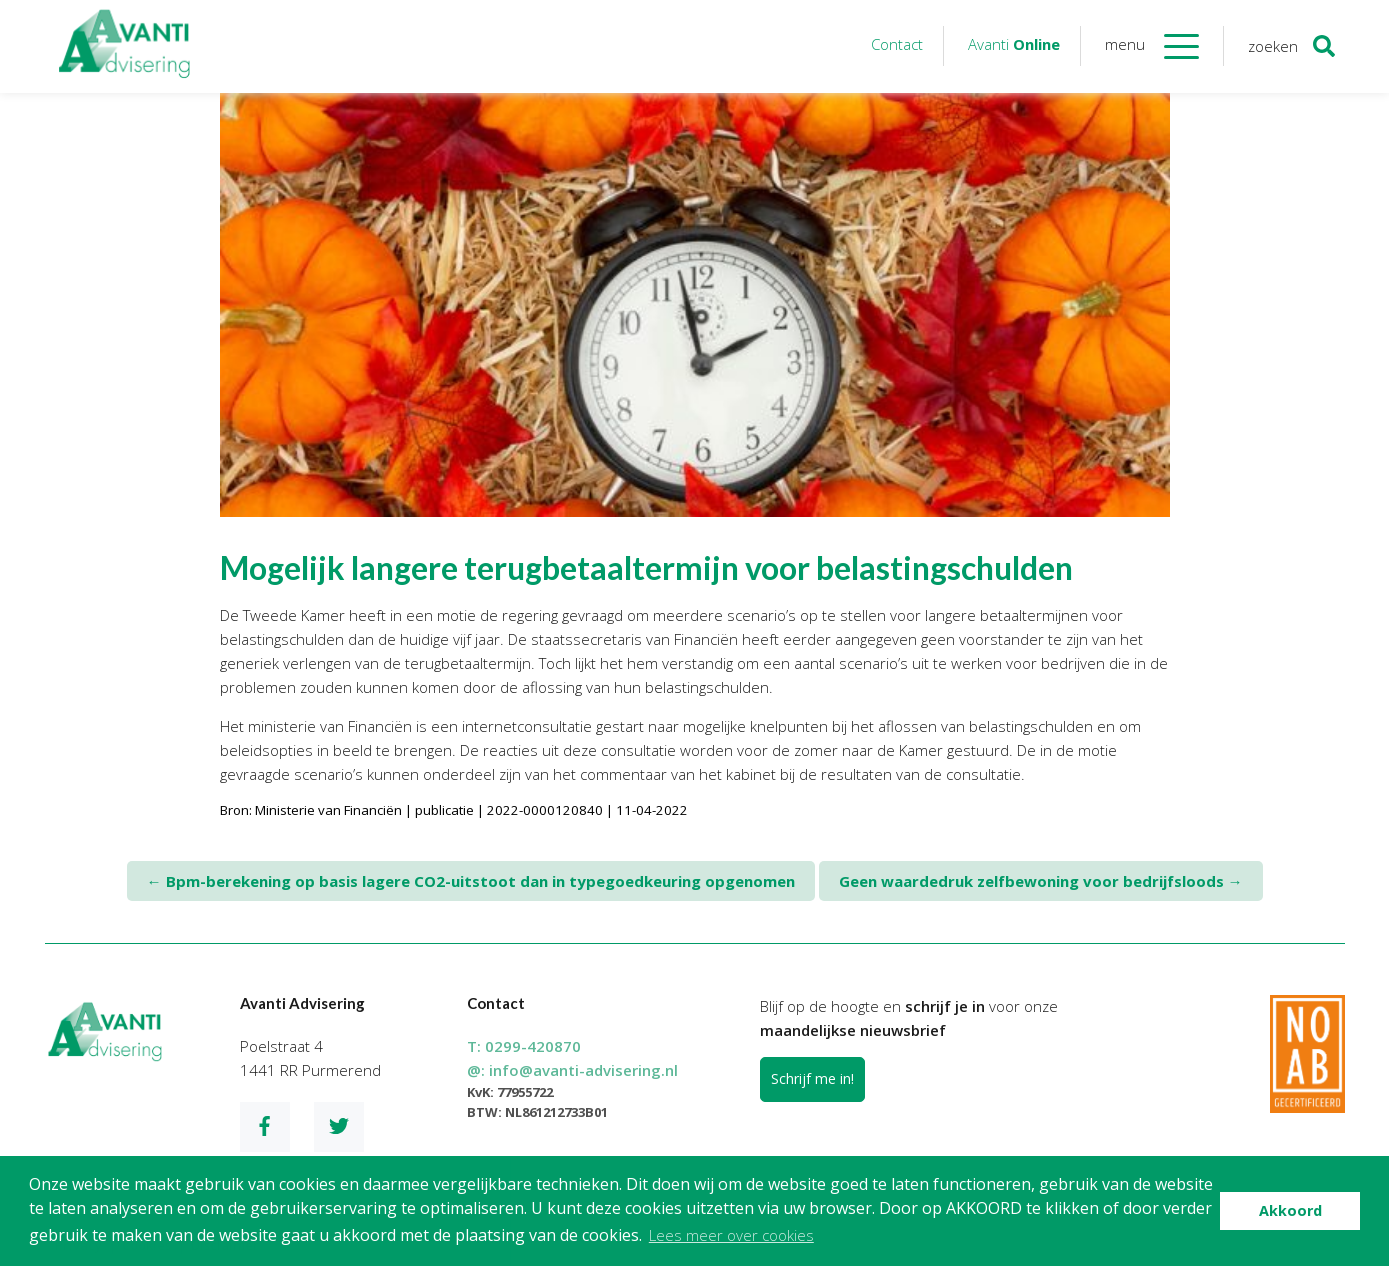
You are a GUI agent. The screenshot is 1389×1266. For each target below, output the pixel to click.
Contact (897, 44)
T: (524, 1046)
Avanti (1014, 44)
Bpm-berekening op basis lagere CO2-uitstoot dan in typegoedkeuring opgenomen (471, 881)
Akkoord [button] (1290, 1210)
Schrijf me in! (812, 1078)
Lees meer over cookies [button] (731, 1235)
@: (572, 1070)
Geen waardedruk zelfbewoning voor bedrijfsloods (1041, 881)
